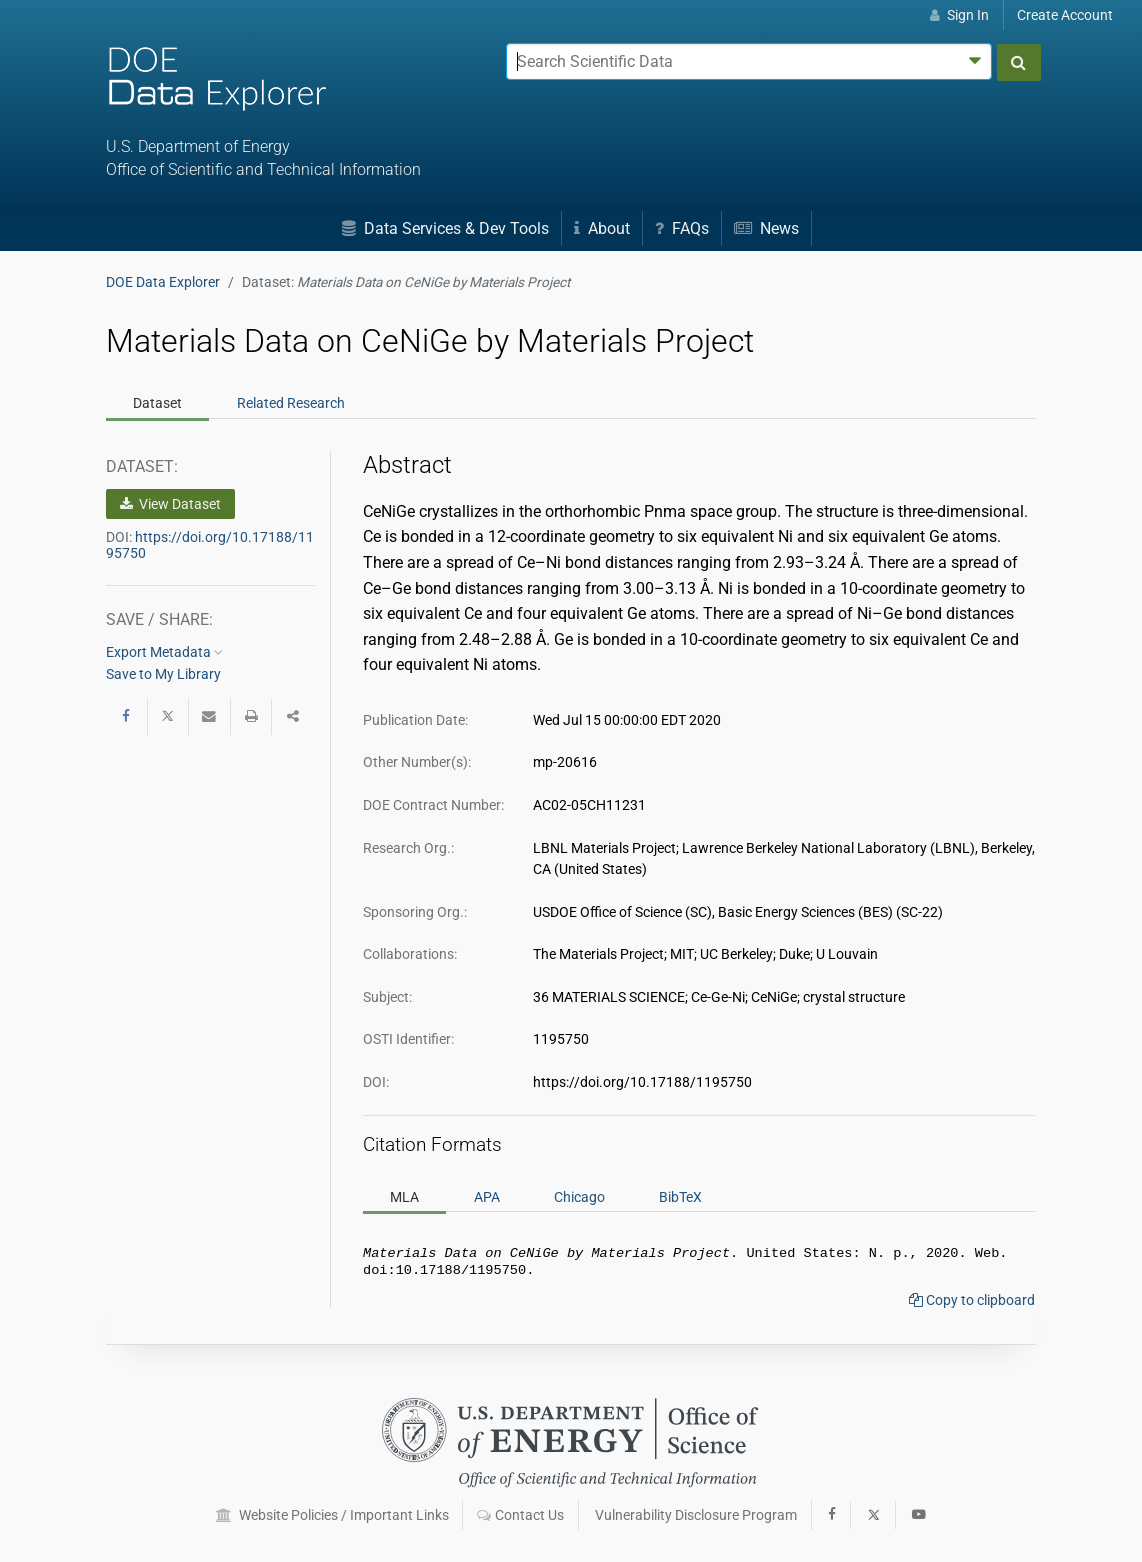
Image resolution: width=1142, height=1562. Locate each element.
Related (291, 403)
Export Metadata (164, 652)
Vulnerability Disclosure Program (696, 1516)
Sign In (959, 15)
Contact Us (520, 1516)
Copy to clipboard (972, 1304)
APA (487, 1197)
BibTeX (680, 1197)
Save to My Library (163, 674)
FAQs (682, 228)
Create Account (1065, 15)
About (602, 228)
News (766, 228)
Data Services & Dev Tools (445, 228)
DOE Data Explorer (163, 282)
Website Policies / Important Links (332, 1516)
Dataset (157, 403)
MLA (404, 1197)
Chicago (579, 1197)
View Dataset (170, 504)
